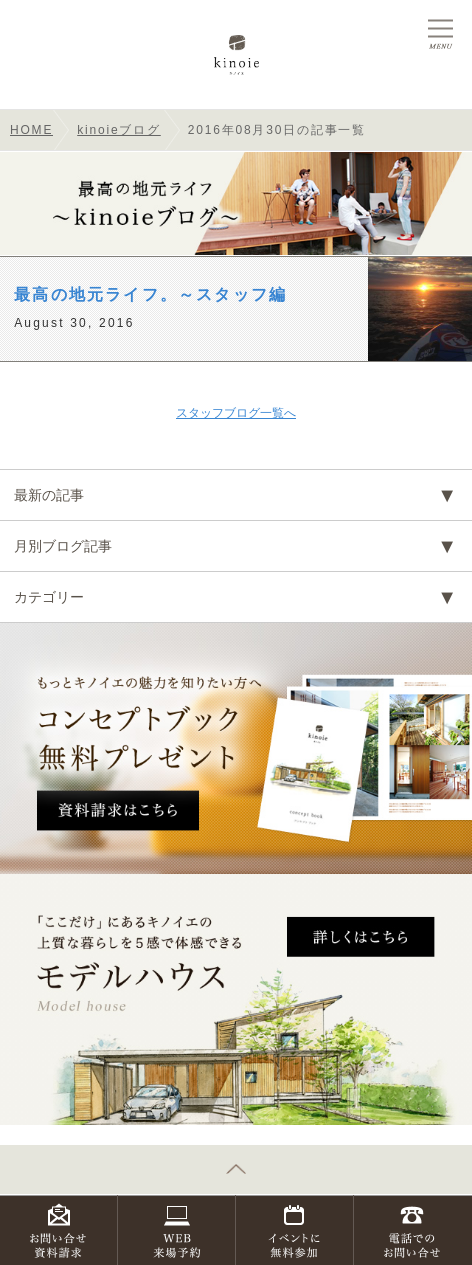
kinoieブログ (119, 130)
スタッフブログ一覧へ (236, 413)
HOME (31, 130)
